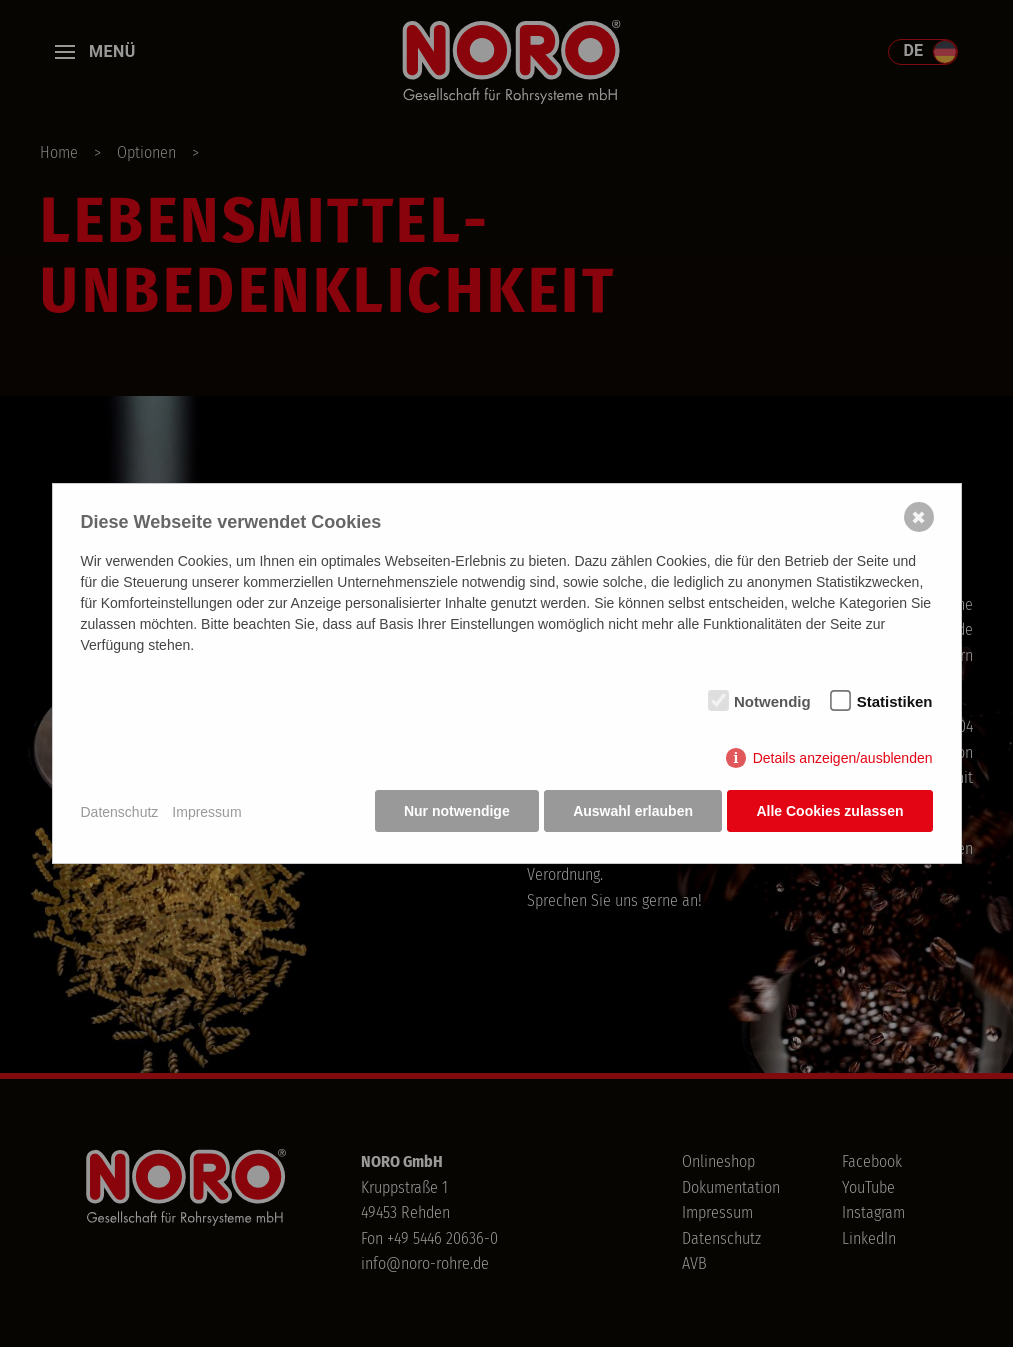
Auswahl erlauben (632, 813)
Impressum (206, 812)
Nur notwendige (454, 813)
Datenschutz (120, 812)
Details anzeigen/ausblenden (843, 760)
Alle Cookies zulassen (829, 813)
